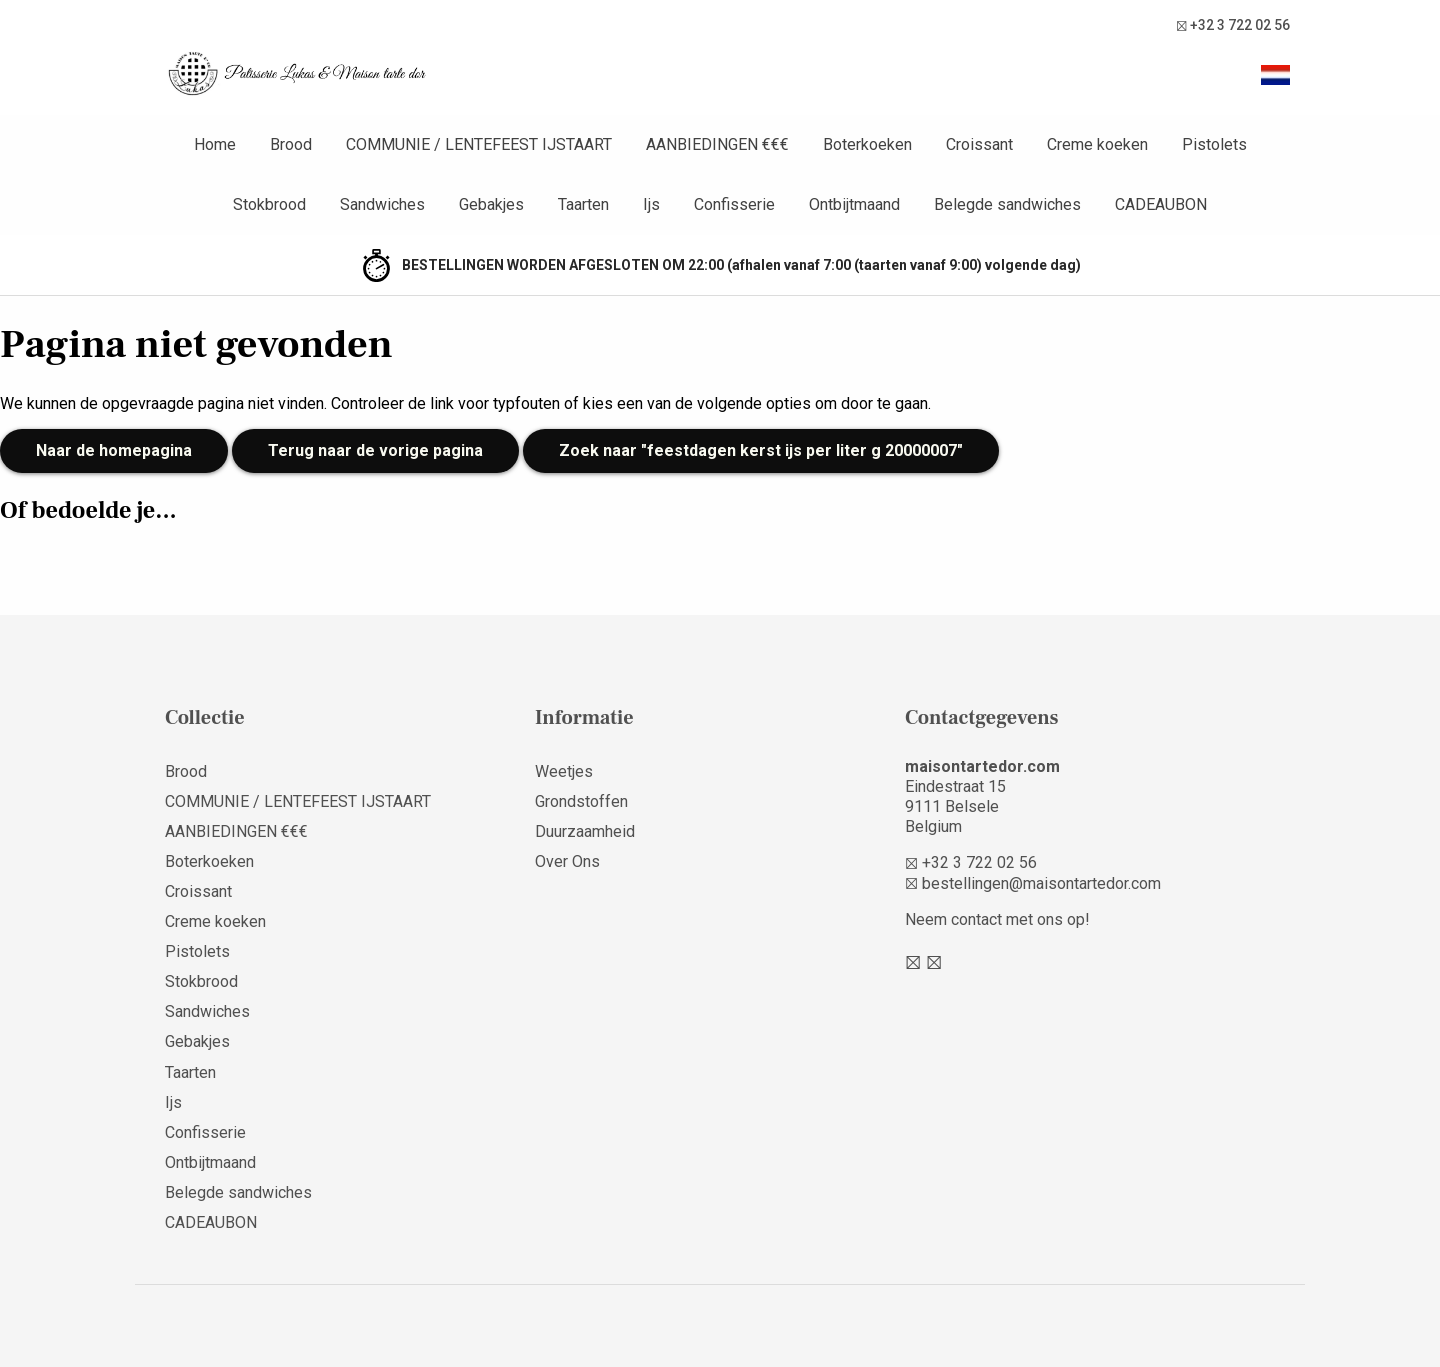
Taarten (190, 1072)
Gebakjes (197, 1041)
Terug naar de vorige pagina (375, 450)
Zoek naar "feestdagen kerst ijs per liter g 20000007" (761, 450)
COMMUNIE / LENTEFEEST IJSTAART (298, 801)
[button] (1275, 75)
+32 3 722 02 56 (1233, 25)
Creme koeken (215, 921)
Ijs (173, 1102)
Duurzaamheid (585, 831)
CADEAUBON (211, 1222)
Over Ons (567, 861)
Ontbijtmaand (210, 1162)
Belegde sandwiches (238, 1192)
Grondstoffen (581, 801)
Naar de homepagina (114, 450)
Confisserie (205, 1132)
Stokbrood (201, 981)
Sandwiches (207, 1011)
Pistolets (197, 951)
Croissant (198, 891)
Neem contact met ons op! (997, 919)
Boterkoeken (209, 861)
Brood (186, 771)
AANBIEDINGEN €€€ (236, 831)
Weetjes (564, 771)
